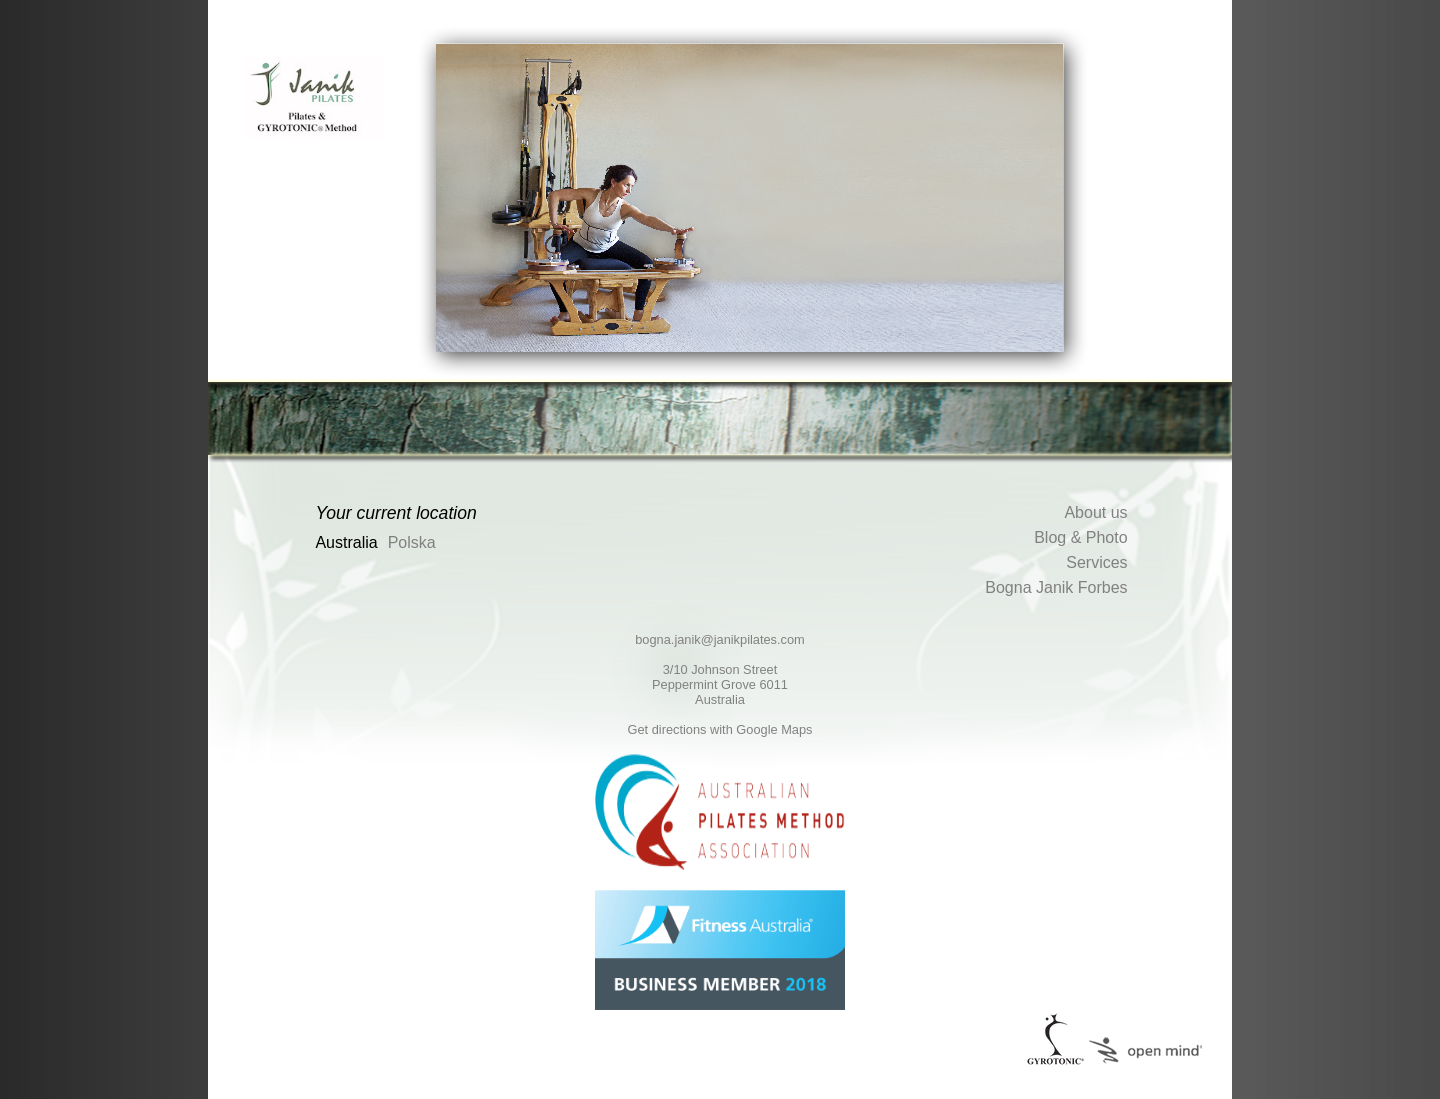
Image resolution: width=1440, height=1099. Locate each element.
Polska (412, 542)
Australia (346, 542)
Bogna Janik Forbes (1056, 587)
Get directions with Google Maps (720, 729)
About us (1095, 512)
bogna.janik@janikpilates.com (720, 639)
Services (1096, 562)
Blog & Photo (1080, 537)
